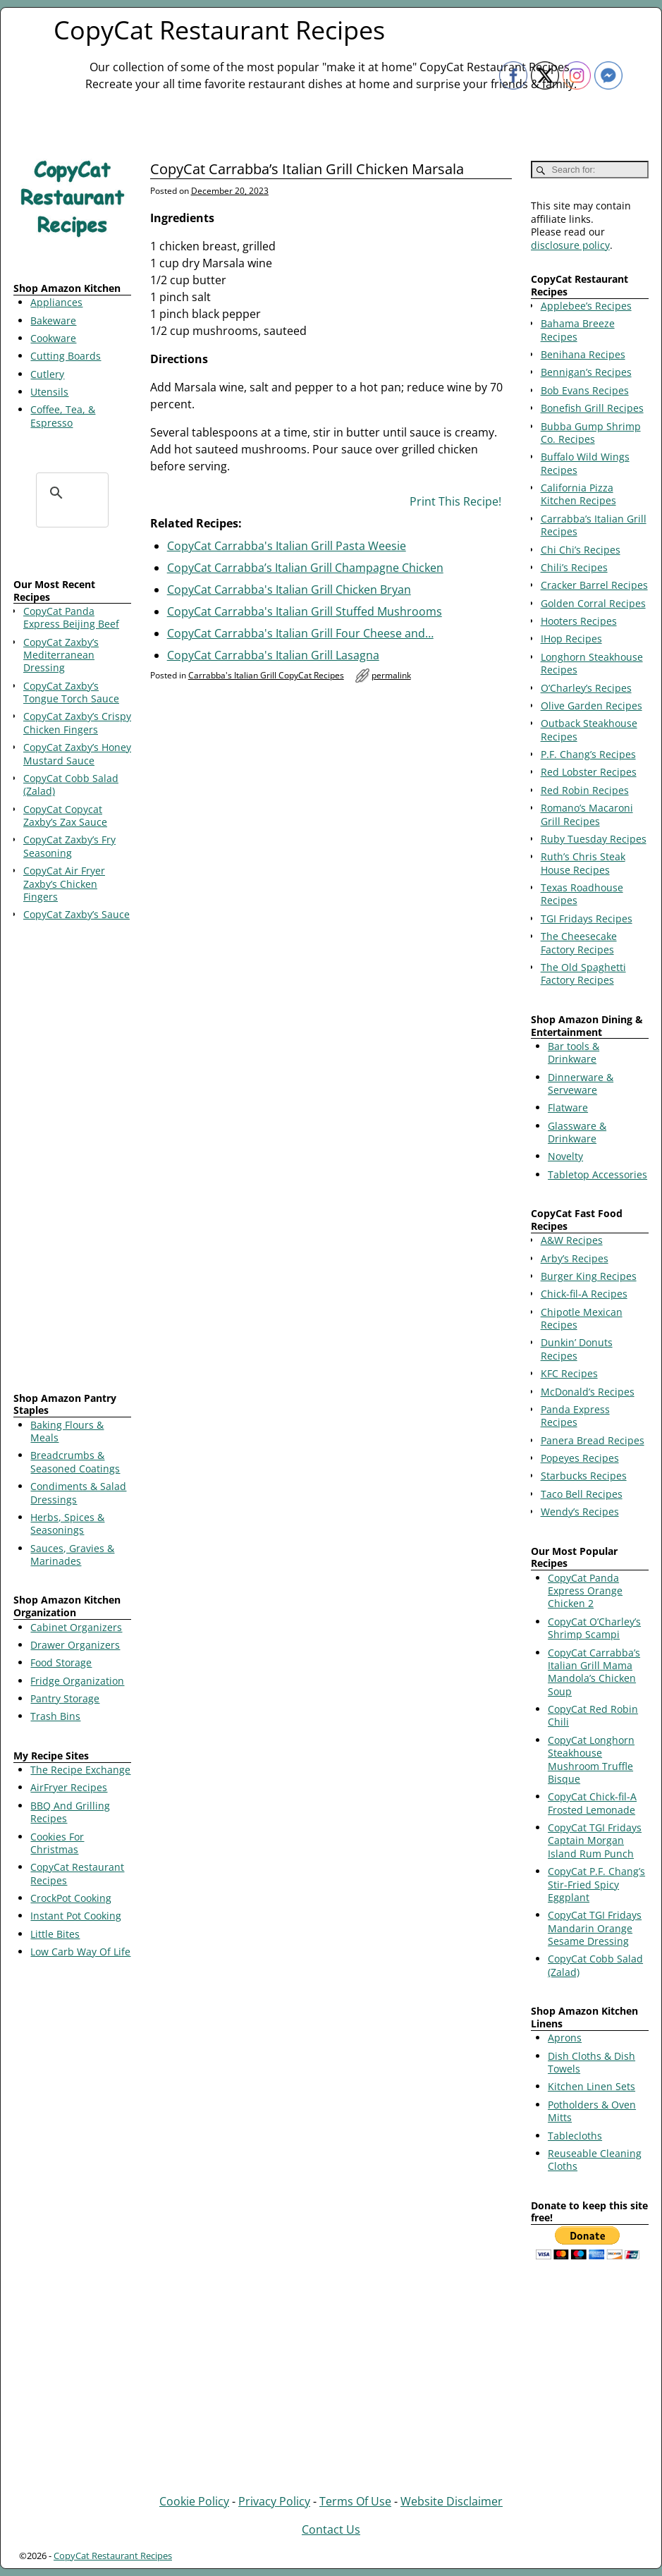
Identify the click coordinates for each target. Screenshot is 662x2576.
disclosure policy (570, 245)
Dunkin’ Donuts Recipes (577, 1349)
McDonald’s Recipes (588, 1391)
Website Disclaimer (451, 2501)
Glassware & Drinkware (577, 1132)
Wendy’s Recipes (580, 1511)
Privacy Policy (274, 2501)
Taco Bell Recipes (582, 1494)
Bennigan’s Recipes (586, 372)
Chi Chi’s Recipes (580, 549)
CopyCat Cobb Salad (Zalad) (595, 1965)
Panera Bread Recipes (592, 1440)
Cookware (53, 338)
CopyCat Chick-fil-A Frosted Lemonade (592, 1803)
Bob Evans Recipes (585, 390)
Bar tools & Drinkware (573, 1052)
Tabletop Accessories (597, 1174)
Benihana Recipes (583, 354)
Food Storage (61, 1662)
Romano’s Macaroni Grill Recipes (587, 814)
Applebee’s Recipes (586, 305)
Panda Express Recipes (575, 1416)
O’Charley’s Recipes (586, 688)
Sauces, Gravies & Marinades (72, 1555)
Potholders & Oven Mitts (592, 2111)
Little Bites (55, 1934)
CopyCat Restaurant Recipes (219, 30)
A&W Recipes (572, 1240)
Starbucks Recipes (584, 1475)
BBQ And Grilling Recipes (70, 1812)
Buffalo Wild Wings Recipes (585, 463)
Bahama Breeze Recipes (578, 330)
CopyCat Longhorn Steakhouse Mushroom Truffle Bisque (591, 1759)
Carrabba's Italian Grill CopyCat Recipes (266, 675)
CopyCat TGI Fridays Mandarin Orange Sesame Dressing (595, 1928)
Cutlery (47, 374)
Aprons (565, 2037)
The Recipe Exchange (80, 1769)
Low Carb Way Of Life (80, 1951)
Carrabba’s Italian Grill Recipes (593, 525)
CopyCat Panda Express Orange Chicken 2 (585, 1591)
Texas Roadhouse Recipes (582, 894)
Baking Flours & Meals (67, 1431)
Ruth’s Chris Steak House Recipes (583, 863)
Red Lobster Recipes (589, 772)
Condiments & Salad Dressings (78, 1492)
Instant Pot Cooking (75, 1915)
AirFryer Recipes (68, 1787)
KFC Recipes (569, 1373)
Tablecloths (575, 2135)
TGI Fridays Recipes (586, 918)
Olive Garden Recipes (591, 705)
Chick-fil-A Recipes (584, 1293)
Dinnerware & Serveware (580, 1083)
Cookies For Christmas (57, 1843)
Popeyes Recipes (580, 1458)
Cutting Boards (65, 355)
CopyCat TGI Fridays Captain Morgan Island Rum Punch (595, 1840)
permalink (391, 675)
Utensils (49, 391)
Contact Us (331, 2529)
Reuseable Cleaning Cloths (595, 2160)
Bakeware (53, 320)
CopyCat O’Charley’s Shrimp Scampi (594, 1628)
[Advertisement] (72, 1159)
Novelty (565, 1156)
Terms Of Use (355, 2501)
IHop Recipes (571, 638)
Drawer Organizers (75, 1645)
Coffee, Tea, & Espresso (62, 416)
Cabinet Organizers (76, 1627)
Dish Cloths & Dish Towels (591, 2062)
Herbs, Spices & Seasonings (67, 1523)
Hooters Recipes (579, 621)
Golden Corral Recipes (593, 603)
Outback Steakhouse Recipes (589, 729)
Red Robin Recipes (585, 790)
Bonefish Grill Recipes (592, 408)
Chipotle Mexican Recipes (582, 1318)
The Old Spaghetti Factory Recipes (583, 973)
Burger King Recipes (589, 1276)
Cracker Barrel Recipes (594, 585)
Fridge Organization (77, 1680)
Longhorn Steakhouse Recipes (592, 663)
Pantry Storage (64, 1698)
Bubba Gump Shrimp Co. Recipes (591, 433)
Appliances (56, 302)
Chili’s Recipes (574, 567)
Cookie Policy (194, 2501)
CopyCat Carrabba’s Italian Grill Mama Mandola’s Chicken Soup (594, 1672)
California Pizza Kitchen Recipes (578, 494)
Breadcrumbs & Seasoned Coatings (75, 1461)
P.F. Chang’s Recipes (588, 754)
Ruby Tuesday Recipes (593, 839)
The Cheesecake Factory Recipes (579, 942)
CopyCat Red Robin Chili (593, 1715)
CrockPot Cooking (70, 1898)
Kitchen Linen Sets (591, 2086)
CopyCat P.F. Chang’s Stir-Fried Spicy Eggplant (596, 1884)
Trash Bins (55, 1716)
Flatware (568, 1107)
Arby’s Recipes (574, 1258)
